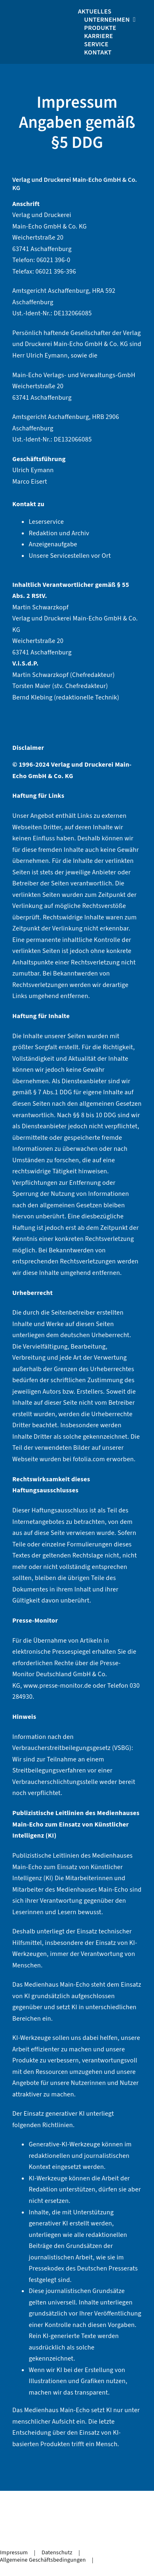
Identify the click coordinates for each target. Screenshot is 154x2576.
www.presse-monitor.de (57, 1685)
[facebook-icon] (22, 2531)
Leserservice (46, 521)
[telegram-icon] (55, 2531)
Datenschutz (56, 2553)
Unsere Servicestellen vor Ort (70, 555)
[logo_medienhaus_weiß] (54, 10)
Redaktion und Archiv (59, 533)
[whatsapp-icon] (39, 2531)
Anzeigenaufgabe (53, 544)
